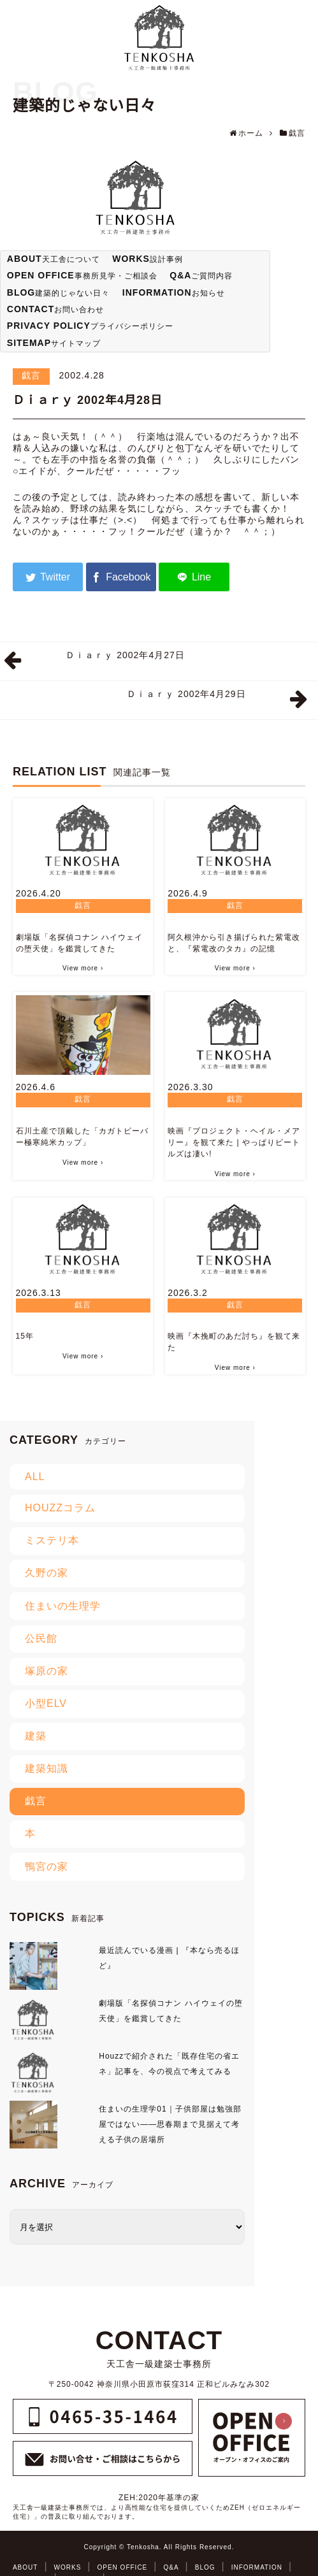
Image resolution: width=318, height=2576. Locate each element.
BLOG (205, 2567)
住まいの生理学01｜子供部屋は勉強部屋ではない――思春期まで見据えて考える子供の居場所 (170, 2124)
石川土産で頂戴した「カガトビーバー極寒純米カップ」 (82, 1136)
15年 (25, 1336)
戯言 (31, 375)
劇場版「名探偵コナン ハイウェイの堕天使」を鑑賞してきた (79, 943)
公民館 (41, 1638)
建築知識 (46, 1768)
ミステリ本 (52, 1540)
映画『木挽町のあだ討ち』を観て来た (234, 1342)
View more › (82, 968)
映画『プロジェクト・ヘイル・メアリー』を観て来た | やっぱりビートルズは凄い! (234, 1142)
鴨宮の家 (46, 1866)
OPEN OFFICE (123, 2567)
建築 (36, 1736)
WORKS (68, 2567)
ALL (35, 1476)
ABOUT (25, 2567)
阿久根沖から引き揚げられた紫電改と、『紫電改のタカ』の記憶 (234, 943)
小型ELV (46, 1703)
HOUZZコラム (60, 1507)
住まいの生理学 (63, 1606)
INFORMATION (256, 2567)
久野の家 (46, 1572)
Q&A (170, 2567)
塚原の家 (46, 1671)
